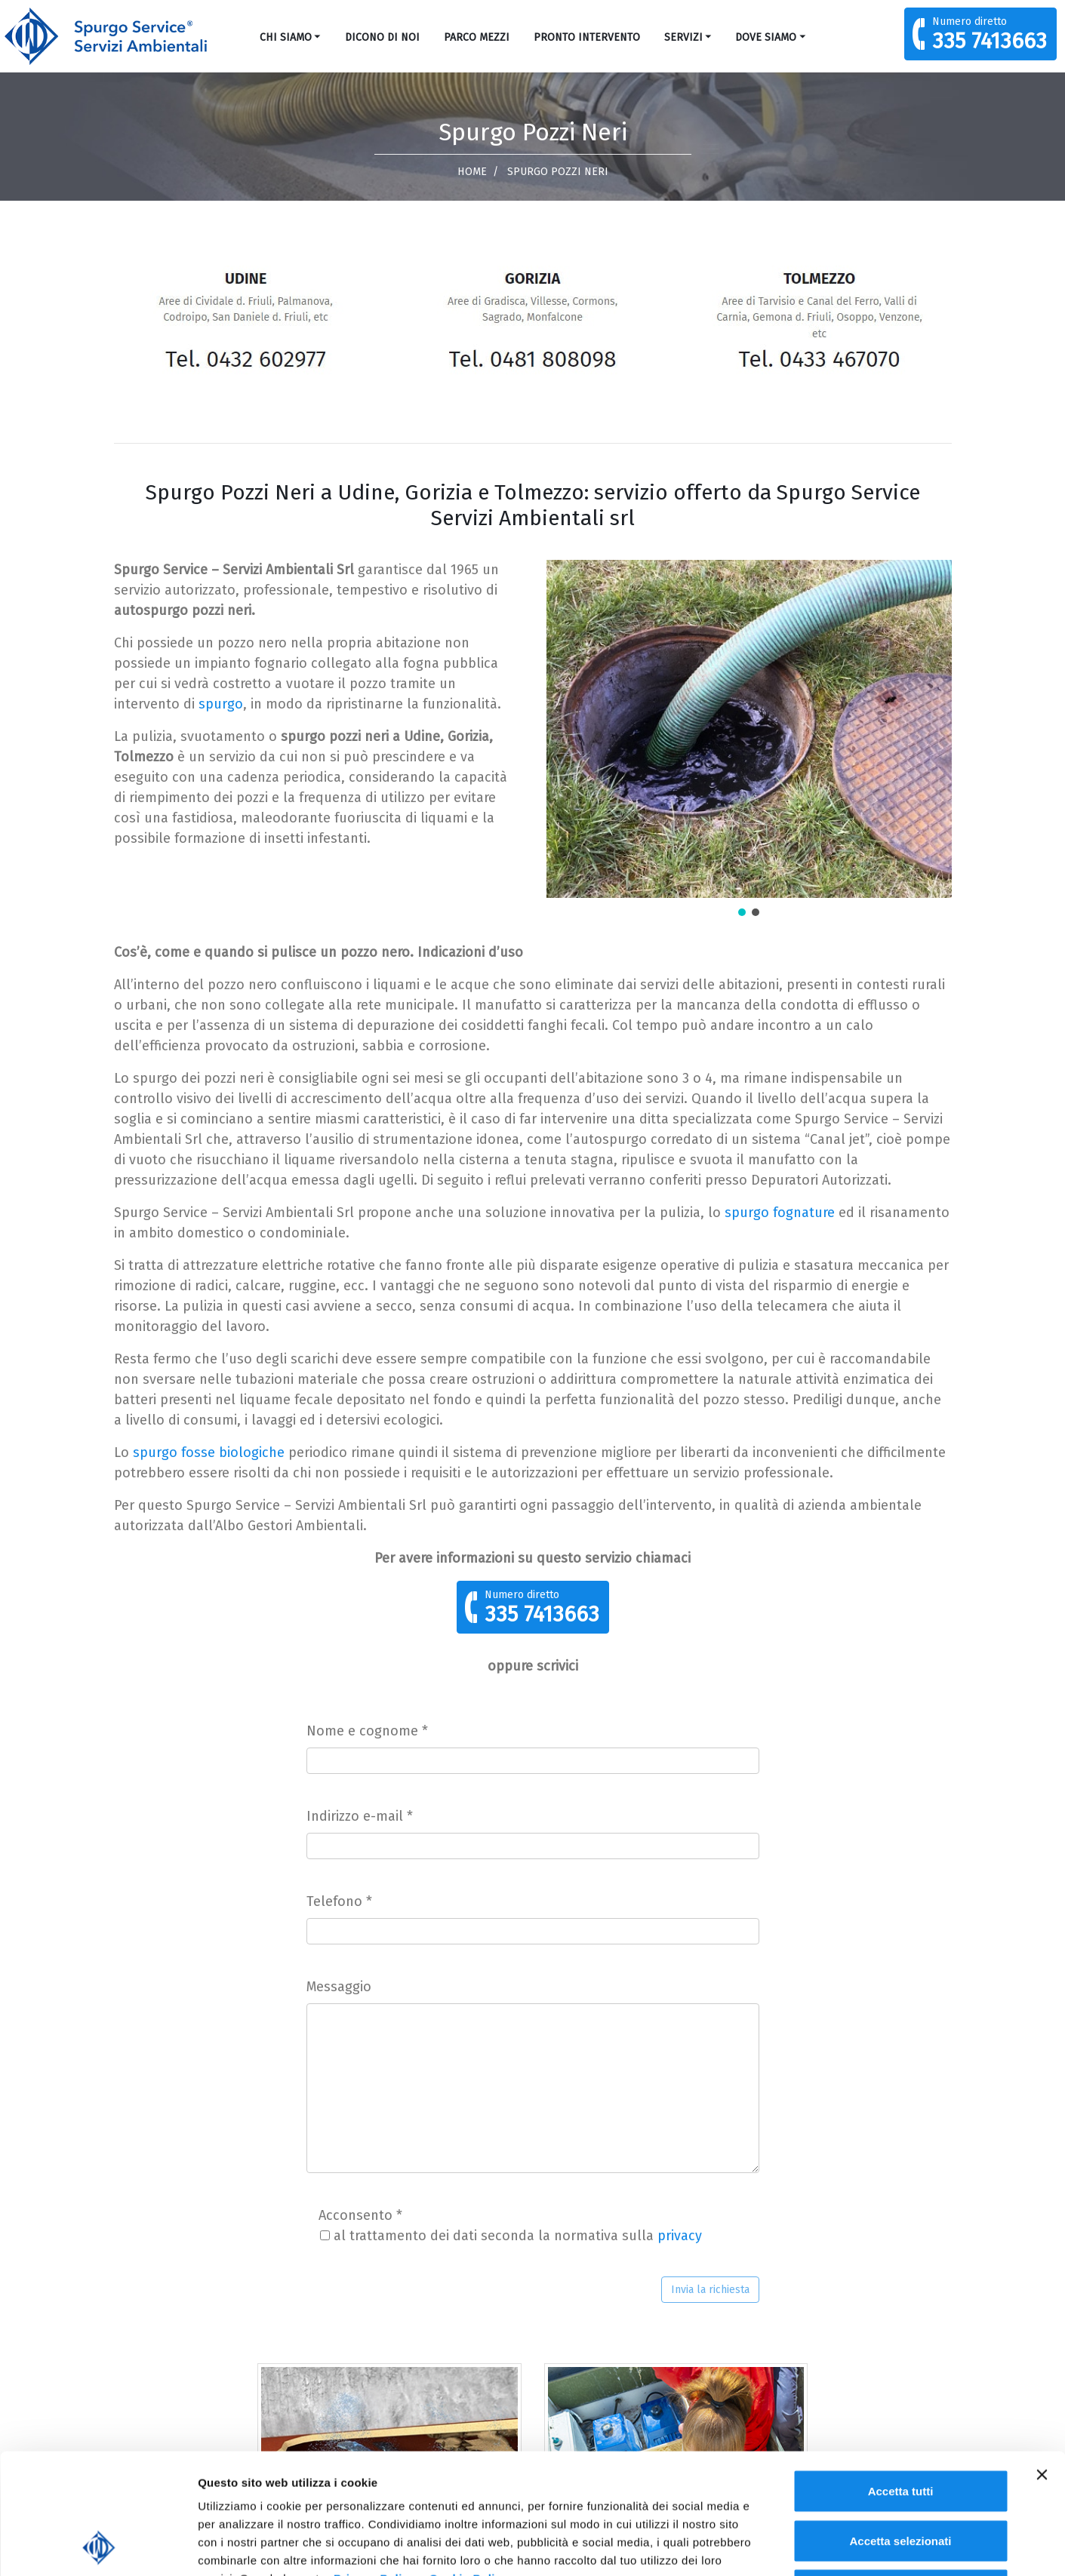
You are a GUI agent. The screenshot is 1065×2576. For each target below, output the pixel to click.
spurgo (221, 704)
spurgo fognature (780, 1212)
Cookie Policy (469, 2465)
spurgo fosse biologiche (209, 1452)
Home (472, 171)
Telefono (339, 1901)
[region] (749, 739)
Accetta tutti (901, 2378)
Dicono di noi (382, 37)
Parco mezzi (476, 37)
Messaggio (338, 1986)
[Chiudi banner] (1041, 2361)
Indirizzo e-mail (359, 1816)
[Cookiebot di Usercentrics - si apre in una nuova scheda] (98, 2546)
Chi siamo (286, 37)
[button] (742, 912)
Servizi (683, 37)
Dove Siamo (765, 37)
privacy (679, 2235)
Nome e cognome (367, 1731)
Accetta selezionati (900, 2427)
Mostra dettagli (794, 2546)
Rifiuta (901, 2476)
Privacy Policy (375, 2465)
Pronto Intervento (587, 37)
